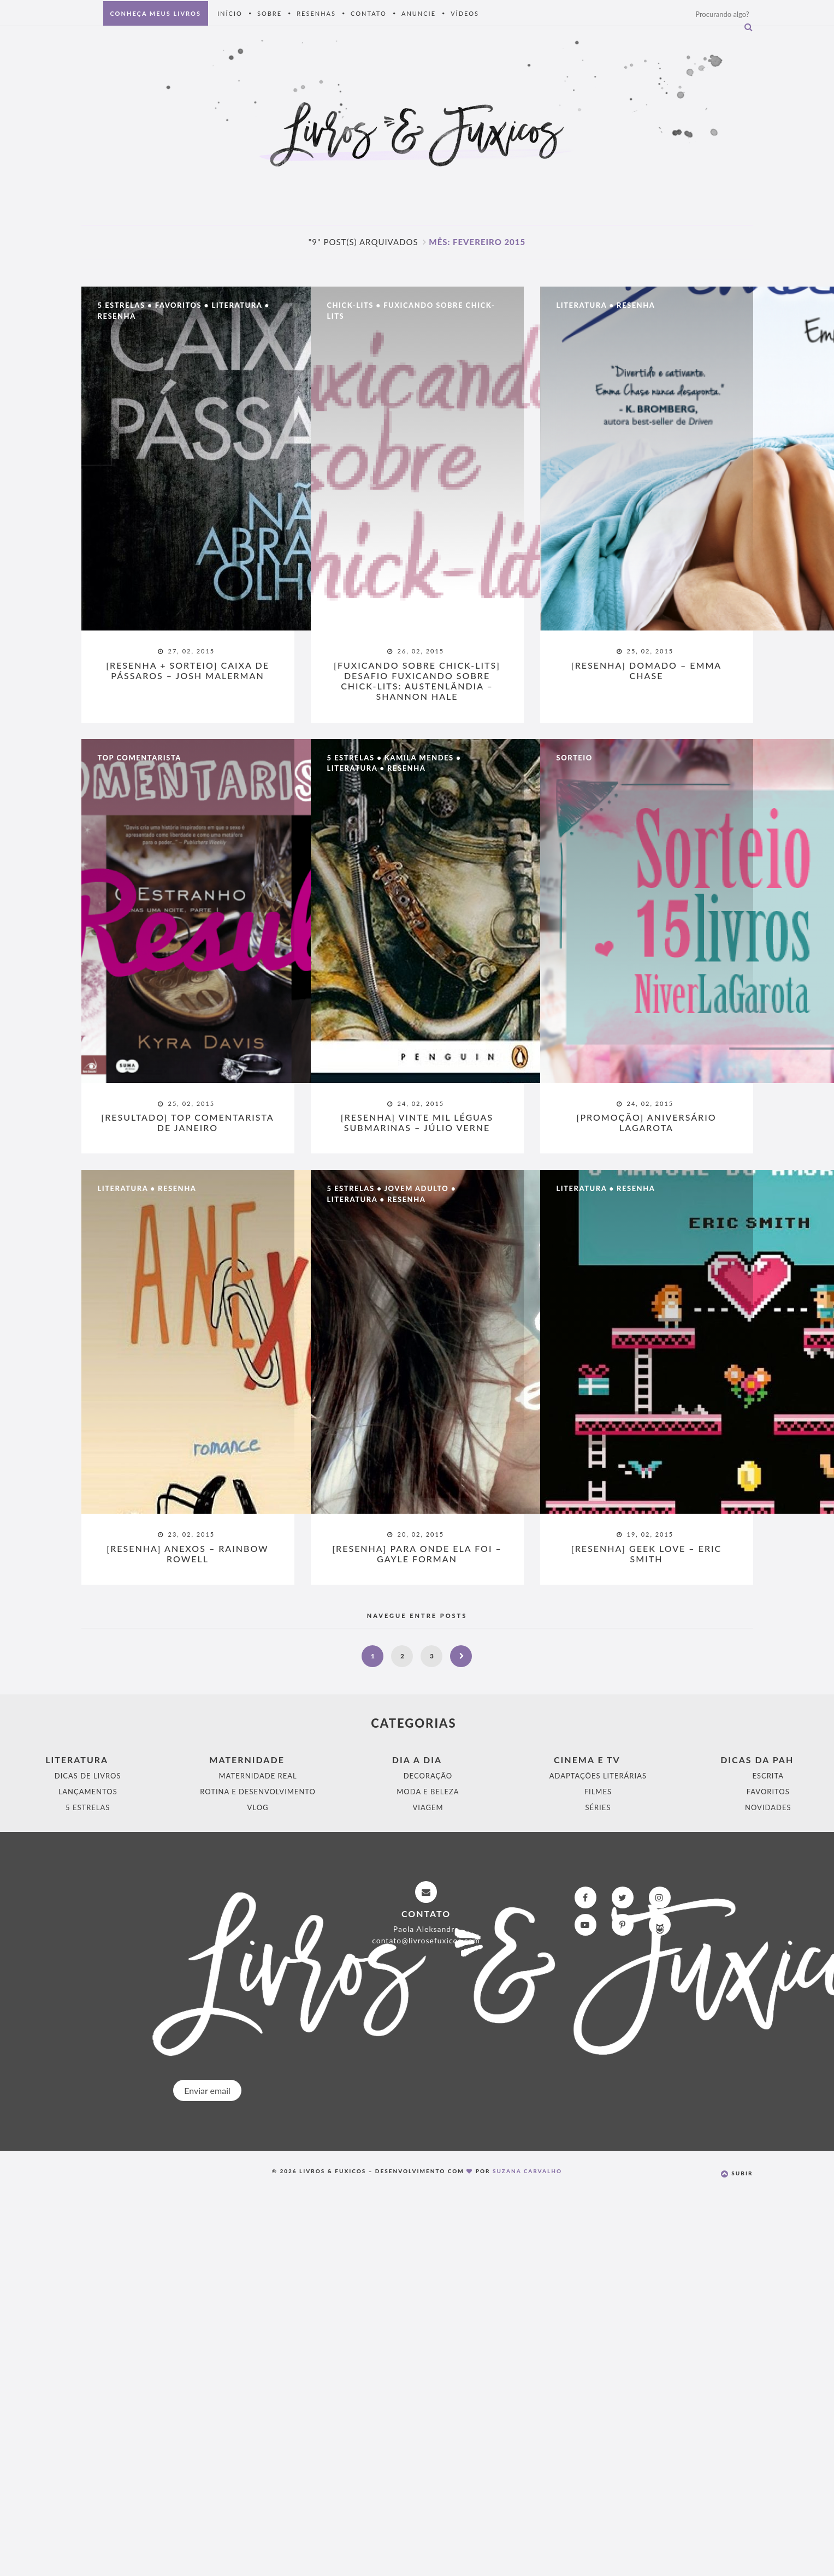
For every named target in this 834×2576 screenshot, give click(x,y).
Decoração (428, 1776)
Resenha (117, 316)
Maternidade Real (258, 1776)
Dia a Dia (417, 1761)
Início (229, 13)
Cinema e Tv (587, 1761)
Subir (737, 2173)
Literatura (236, 305)
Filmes (598, 1792)
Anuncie (418, 13)
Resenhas (316, 13)
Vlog (258, 1808)
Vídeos (465, 13)
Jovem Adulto (416, 1189)
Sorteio (575, 758)
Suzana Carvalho (527, 2171)
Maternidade (247, 1761)
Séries (598, 1808)
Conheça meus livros (155, 13)
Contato (369, 13)
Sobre (269, 13)
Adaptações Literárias (598, 1776)
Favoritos (178, 305)
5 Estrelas (121, 305)
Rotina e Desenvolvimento (258, 1792)
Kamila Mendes (419, 758)
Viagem (427, 1808)
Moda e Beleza (428, 1792)
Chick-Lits (350, 305)
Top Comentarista (139, 758)
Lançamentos (87, 1792)
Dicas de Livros (88, 1776)
